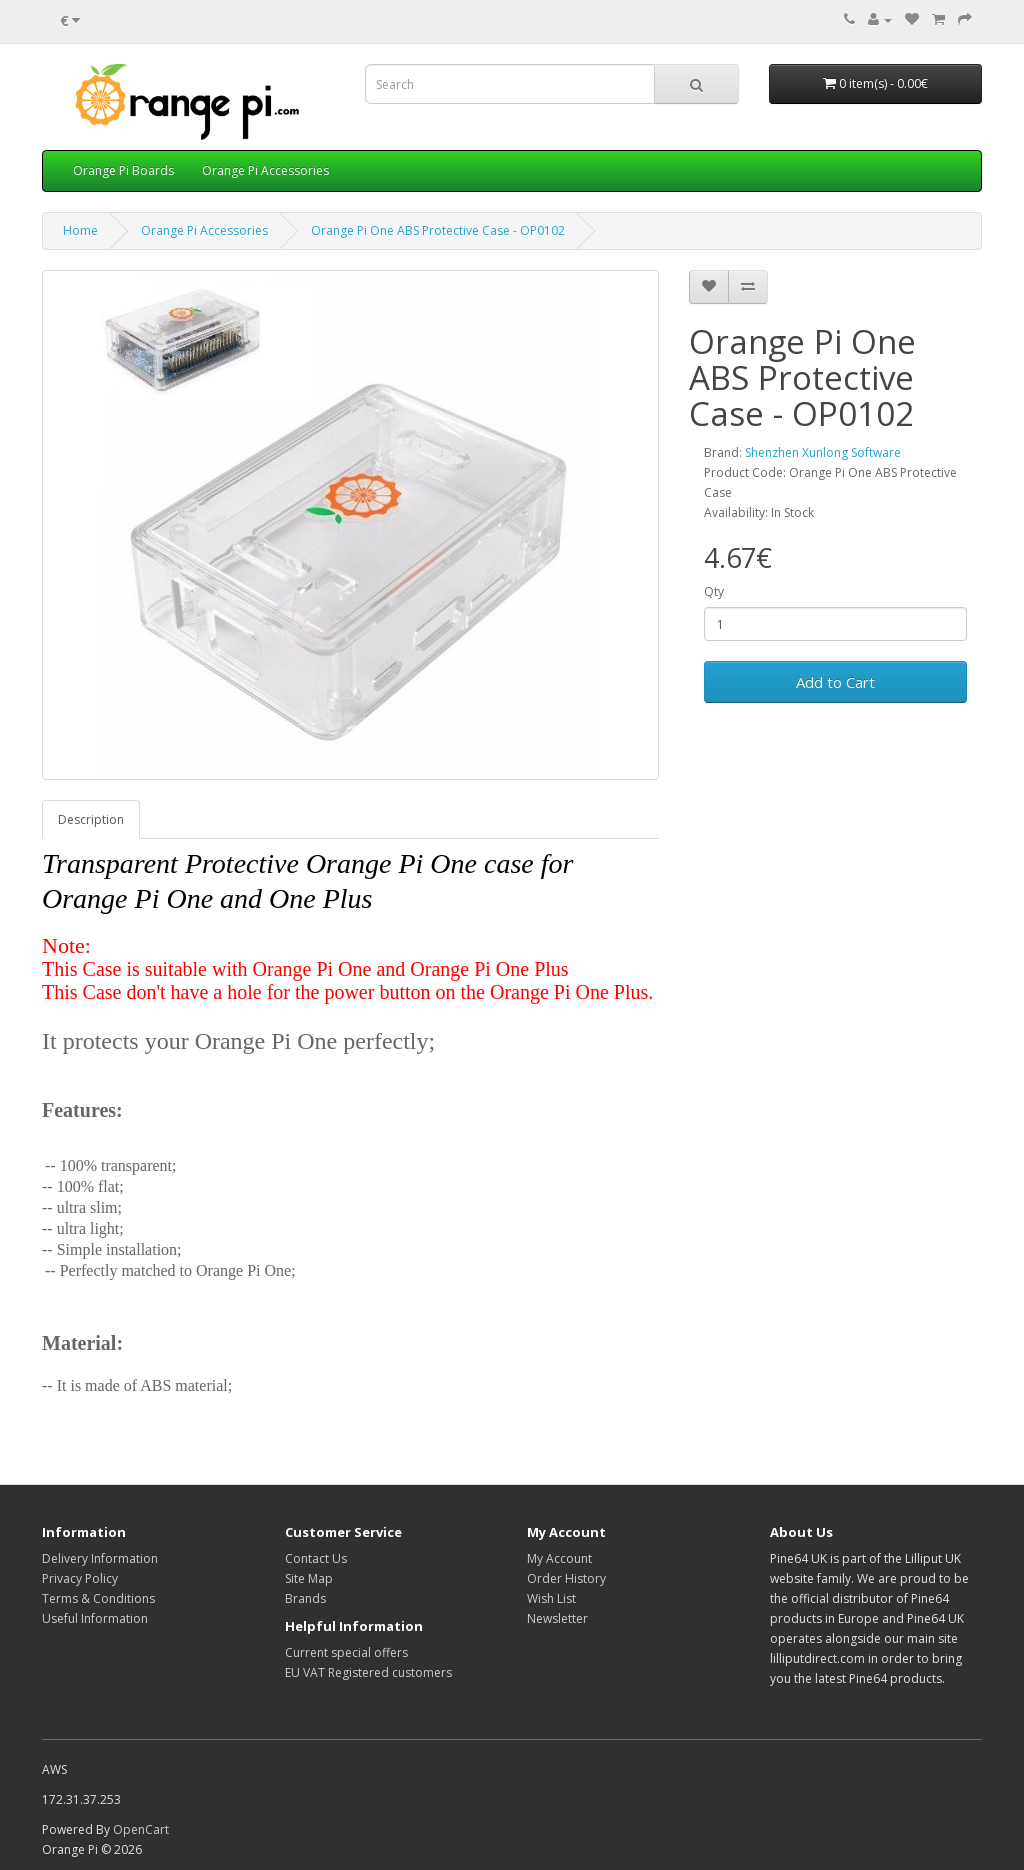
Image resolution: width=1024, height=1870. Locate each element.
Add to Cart (835, 682)
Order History (566, 1578)
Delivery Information (100, 1558)
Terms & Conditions (98, 1598)
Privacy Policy (80, 1578)
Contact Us (316, 1558)
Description (91, 819)
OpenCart (141, 1829)
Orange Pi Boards (123, 170)
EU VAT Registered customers (368, 1672)
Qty (714, 591)
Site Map (309, 1578)
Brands (305, 1598)
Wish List (551, 1598)
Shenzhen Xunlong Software (823, 452)
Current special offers (346, 1652)
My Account (559, 1558)
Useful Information (95, 1618)
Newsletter (557, 1618)
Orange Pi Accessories (265, 170)
